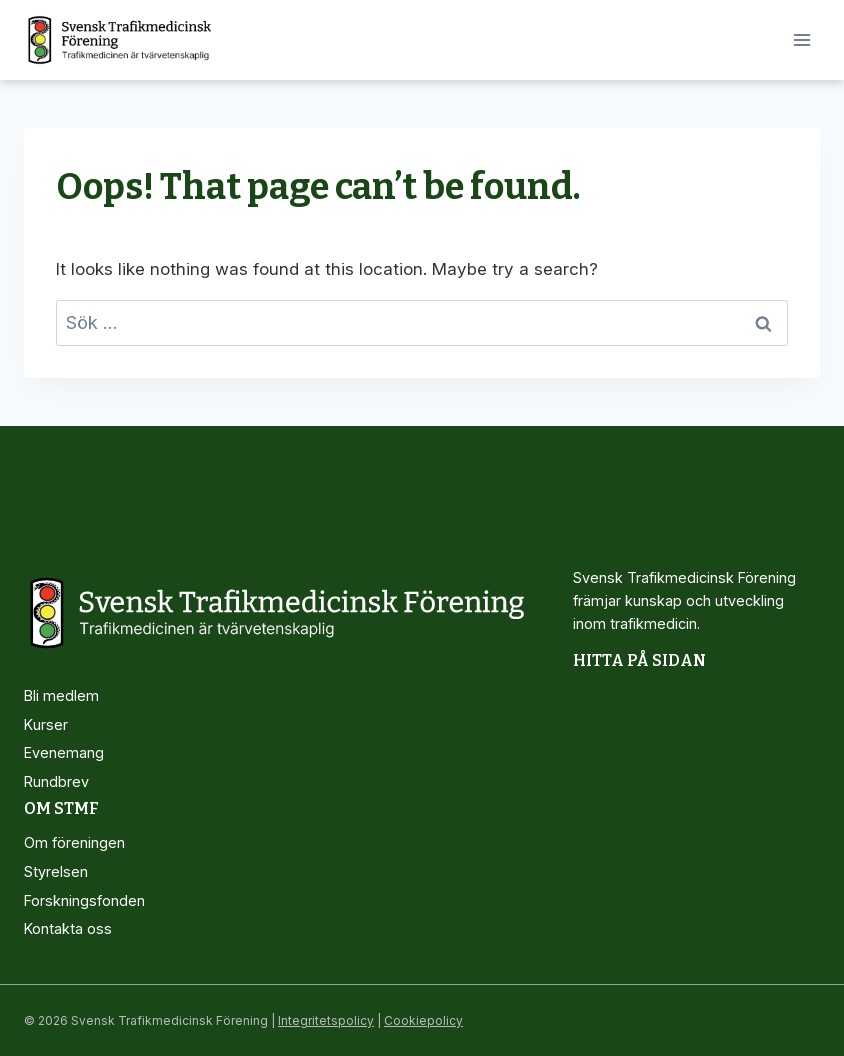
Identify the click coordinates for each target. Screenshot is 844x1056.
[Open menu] (801, 39)
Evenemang (64, 752)
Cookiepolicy (423, 1020)
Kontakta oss (68, 928)
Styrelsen (56, 871)
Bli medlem (61, 695)
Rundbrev (56, 781)
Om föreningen (74, 842)
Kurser (46, 724)
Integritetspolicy (326, 1020)
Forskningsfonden (84, 900)
